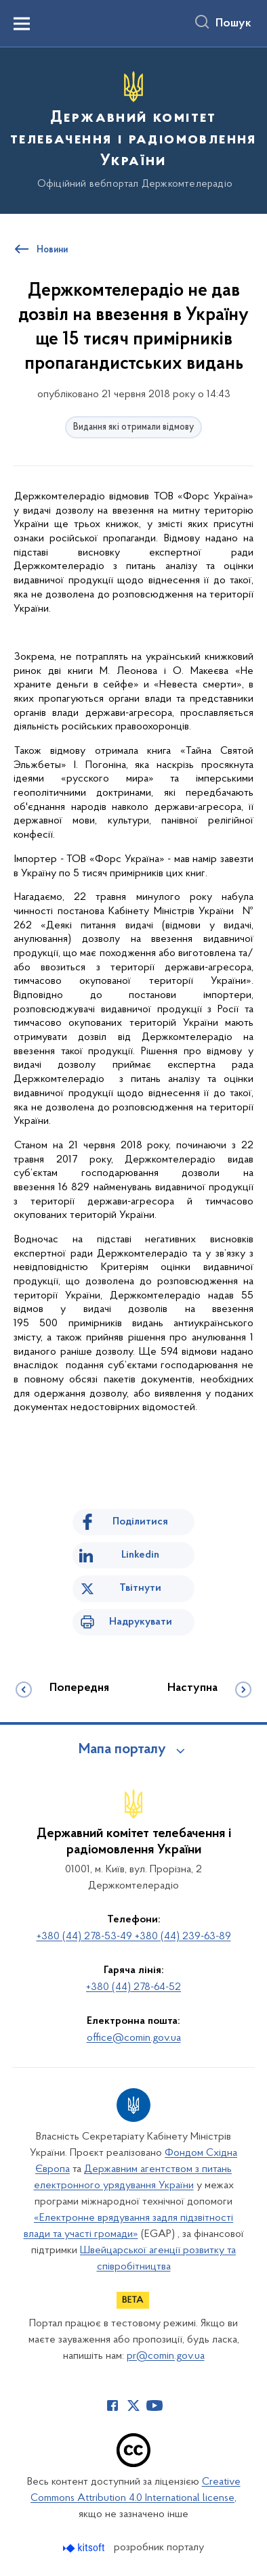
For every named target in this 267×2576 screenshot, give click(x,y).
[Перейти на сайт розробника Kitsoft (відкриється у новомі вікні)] (85, 2548)
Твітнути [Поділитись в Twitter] (140, 1588)
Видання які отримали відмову (133, 427)
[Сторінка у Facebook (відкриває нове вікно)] (112, 2405)
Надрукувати (140, 1622)
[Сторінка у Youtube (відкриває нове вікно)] (154, 2405)
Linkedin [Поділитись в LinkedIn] (140, 1555)
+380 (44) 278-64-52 (133, 1987)
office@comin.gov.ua (134, 2038)
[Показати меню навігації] (21, 23)
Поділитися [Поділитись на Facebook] (140, 1521)
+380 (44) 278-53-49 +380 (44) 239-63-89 (134, 1936)
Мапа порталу (122, 1749)
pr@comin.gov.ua (166, 2356)
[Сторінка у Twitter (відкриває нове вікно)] (133, 2405)
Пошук (233, 24)
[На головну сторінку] (133, 128)
